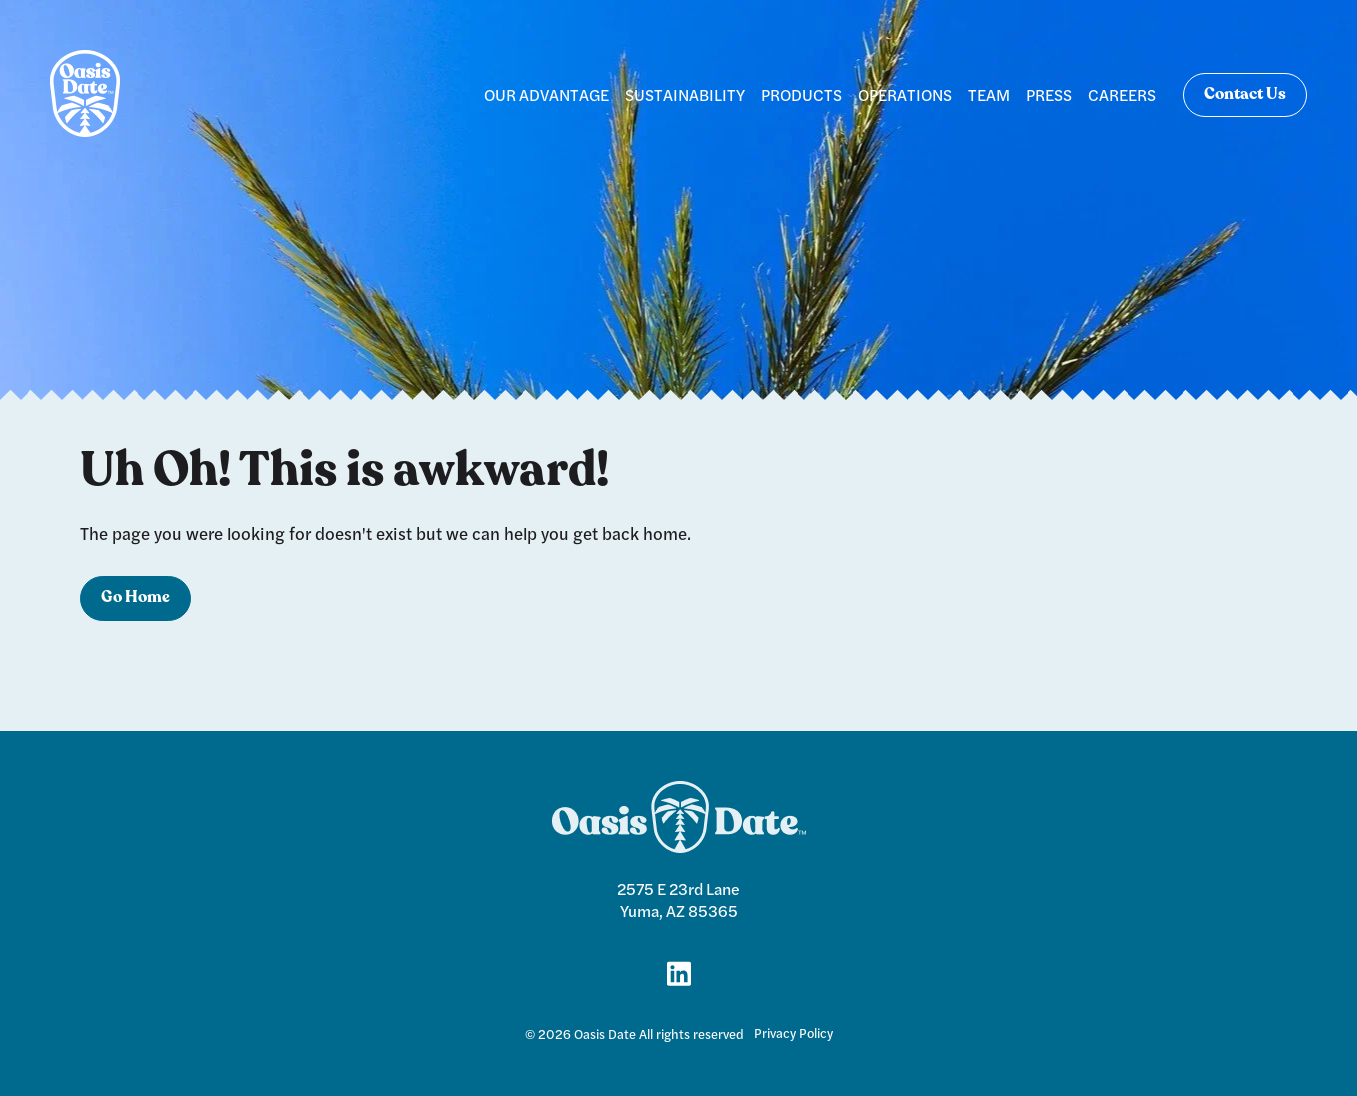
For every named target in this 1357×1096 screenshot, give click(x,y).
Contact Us (1245, 95)
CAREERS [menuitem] (1122, 95)
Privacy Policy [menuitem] (793, 1033)
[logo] (85, 95)
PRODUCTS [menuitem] (801, 95)
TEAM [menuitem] (989, 95)
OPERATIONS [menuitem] (905, 95)
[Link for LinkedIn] (679, 972)
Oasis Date (605, 1034)
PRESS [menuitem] (1049, 95)
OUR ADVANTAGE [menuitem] (546, 95)
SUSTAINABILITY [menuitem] (685, 95)
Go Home (135, 598)
